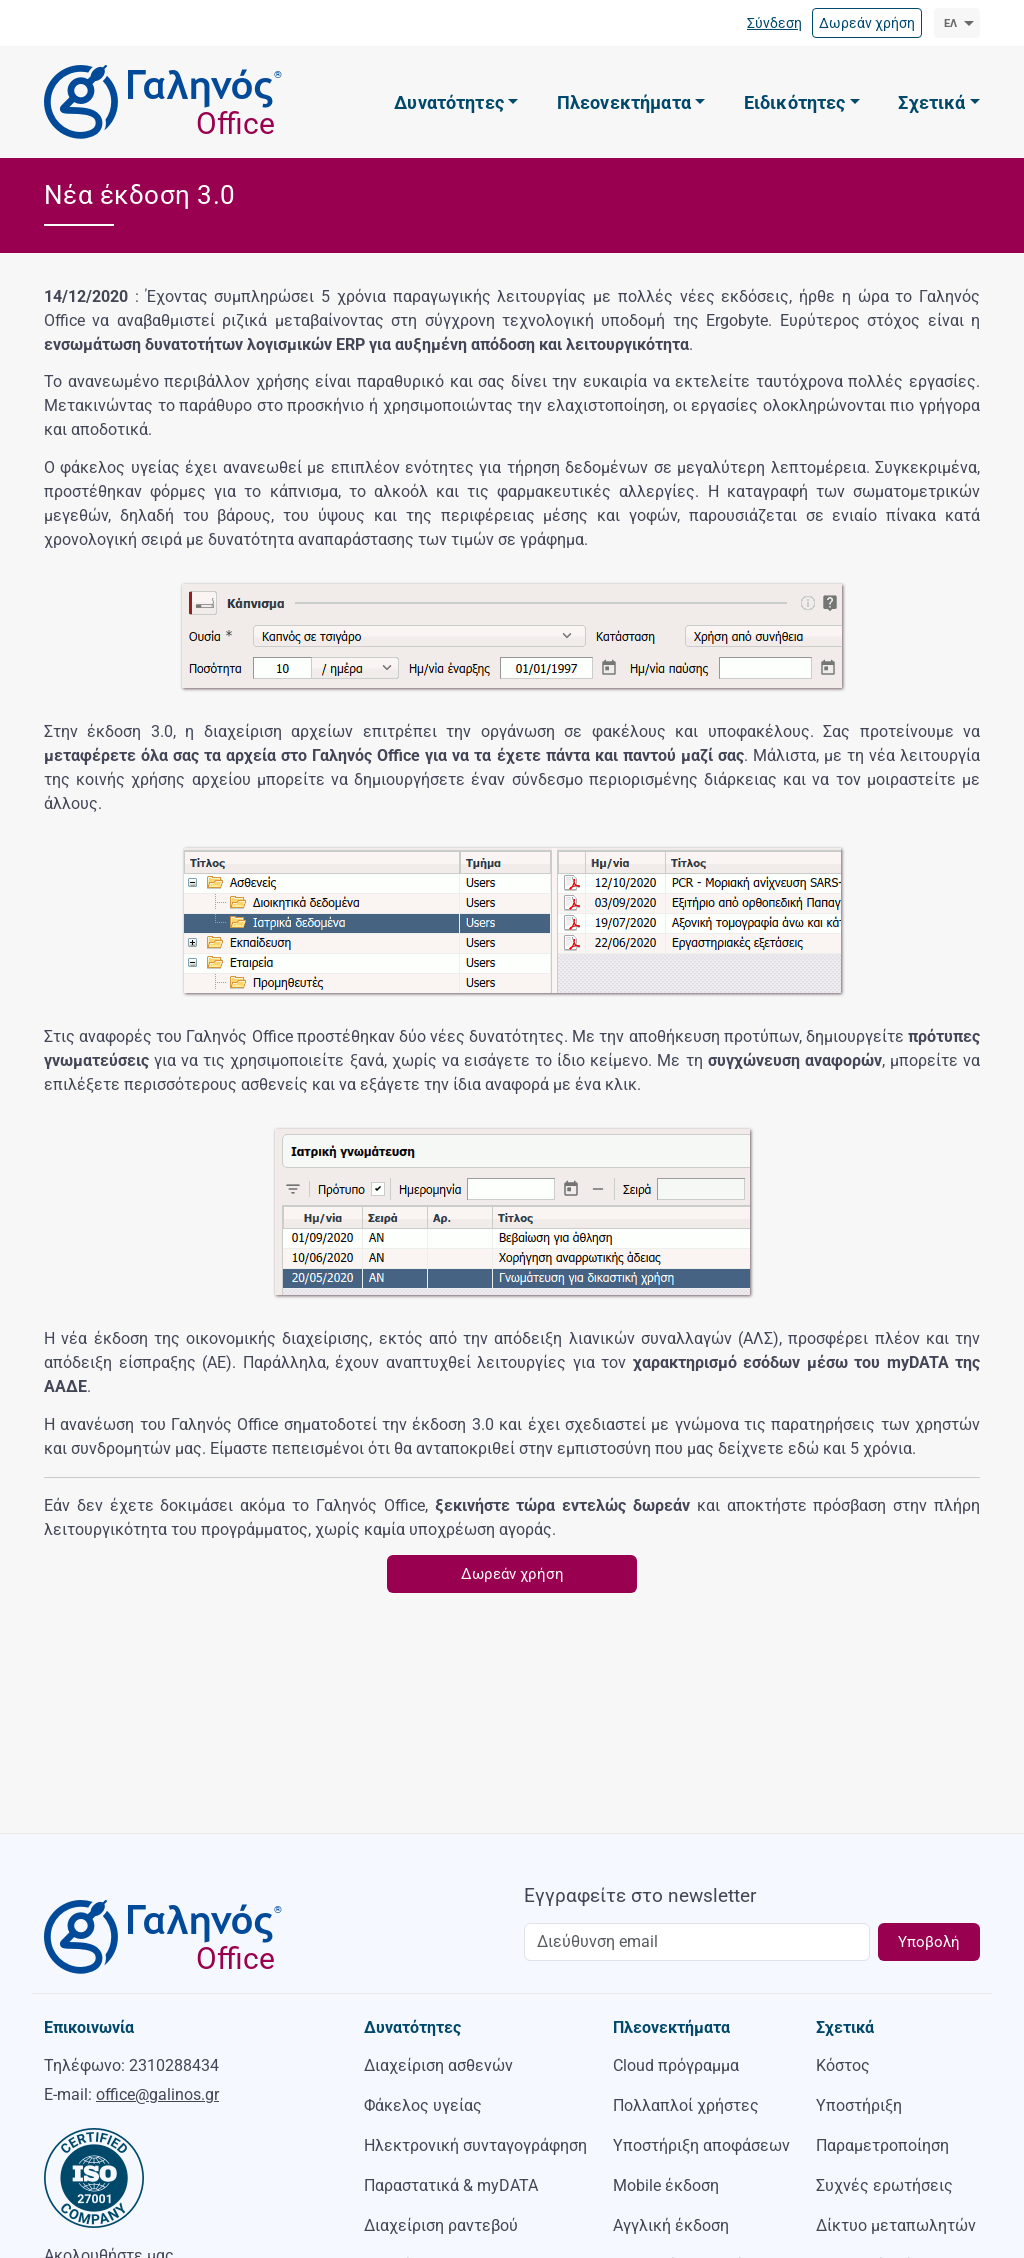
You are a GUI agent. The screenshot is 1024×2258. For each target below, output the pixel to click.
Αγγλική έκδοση (671, 2225)
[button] (456, 103)
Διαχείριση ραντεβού (441, 2225)
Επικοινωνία (89, 2027)
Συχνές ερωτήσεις (884, 2185)
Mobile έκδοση (666, 2185)
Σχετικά (845, 2027)
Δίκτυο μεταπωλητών (896, 2225)
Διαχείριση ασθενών (438, 2065)
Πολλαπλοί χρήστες (686, 2105)
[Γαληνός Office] (159, 102)
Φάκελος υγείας (423, 2105)
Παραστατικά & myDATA (451, 2185)
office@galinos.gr (157, 2094)
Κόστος (843, 2065)
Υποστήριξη (859, 2105)
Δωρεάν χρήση (867, 23)
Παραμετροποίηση (882, 2145)
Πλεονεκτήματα (671, 2027)
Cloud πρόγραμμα (676, 2065)
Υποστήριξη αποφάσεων (701, 2145)
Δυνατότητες (412, 2027)
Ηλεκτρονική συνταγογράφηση (475, 2145)
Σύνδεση (774, 23)
